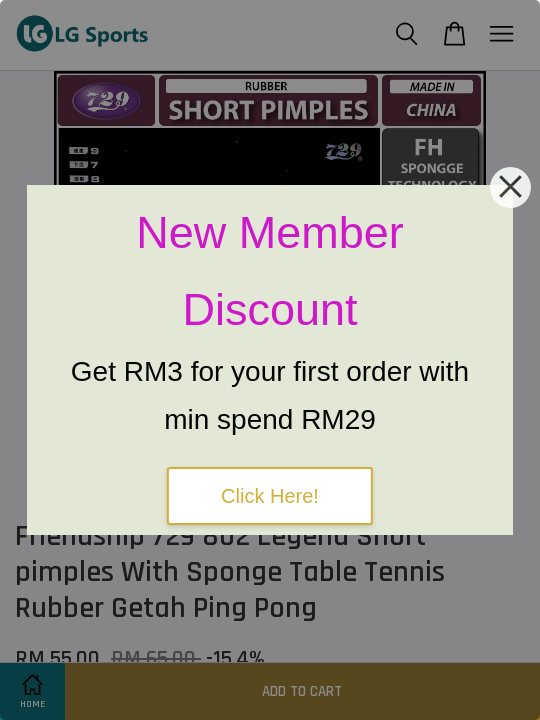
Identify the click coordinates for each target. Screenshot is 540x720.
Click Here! (270, 496)
